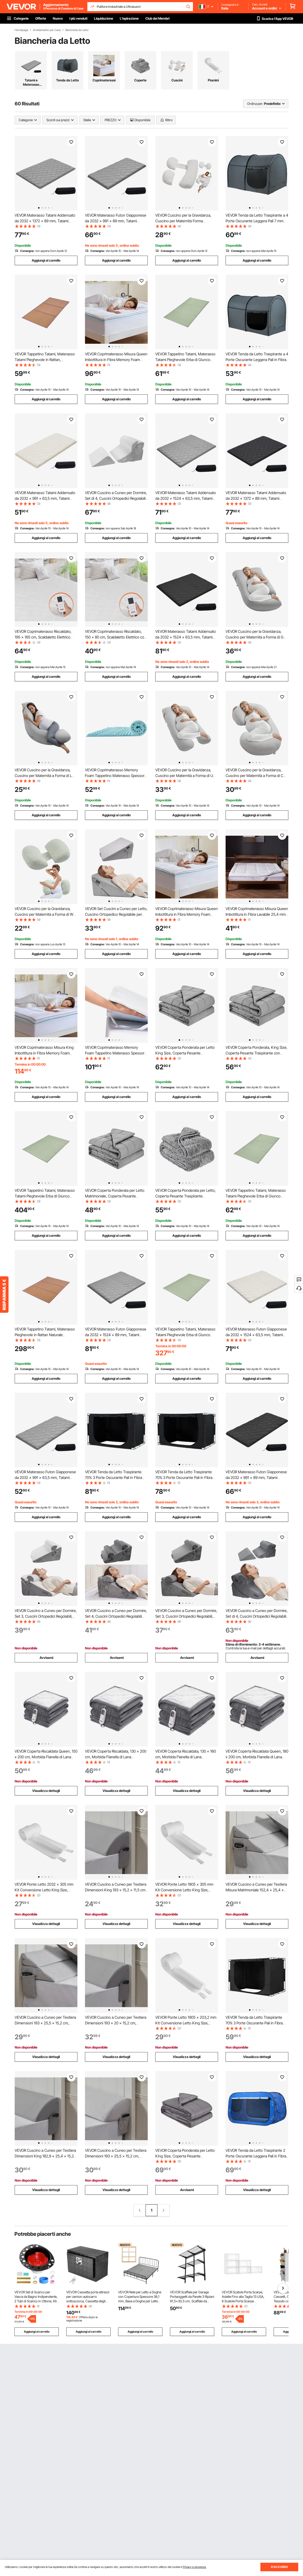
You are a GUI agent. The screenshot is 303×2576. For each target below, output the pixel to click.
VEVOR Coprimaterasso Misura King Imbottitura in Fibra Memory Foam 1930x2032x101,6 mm (44, 1053)
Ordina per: (255, 104)
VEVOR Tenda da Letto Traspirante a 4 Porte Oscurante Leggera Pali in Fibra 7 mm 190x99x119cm (257, 360)
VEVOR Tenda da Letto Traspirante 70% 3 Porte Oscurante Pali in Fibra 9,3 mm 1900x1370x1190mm (183, 1477)
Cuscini (177, 80)
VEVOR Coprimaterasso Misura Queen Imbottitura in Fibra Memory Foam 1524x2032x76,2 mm (186, 914)
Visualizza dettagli (46, 1791)
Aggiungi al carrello (46, 260)
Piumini (213, 80)
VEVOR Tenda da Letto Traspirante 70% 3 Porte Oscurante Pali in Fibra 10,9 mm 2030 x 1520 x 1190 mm (113, 1477)
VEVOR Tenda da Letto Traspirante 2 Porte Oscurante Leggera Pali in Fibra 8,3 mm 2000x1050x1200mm (256, 2156)
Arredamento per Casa (47, 30)
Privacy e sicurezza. (194, 2567)
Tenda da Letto (67, 80)
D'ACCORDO (279, 2567)
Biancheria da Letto (77, 30)
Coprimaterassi (104, 80)
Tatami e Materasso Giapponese (31, 82)
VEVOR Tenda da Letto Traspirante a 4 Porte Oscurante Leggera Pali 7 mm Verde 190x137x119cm (257, 221)
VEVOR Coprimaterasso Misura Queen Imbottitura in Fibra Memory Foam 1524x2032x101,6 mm (116, 360)
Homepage (21, 30)
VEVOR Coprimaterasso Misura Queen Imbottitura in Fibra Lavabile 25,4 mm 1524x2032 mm (257, 914)
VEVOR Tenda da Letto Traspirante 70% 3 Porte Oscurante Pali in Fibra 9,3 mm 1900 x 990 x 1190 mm (254, 2023)
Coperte (140, 80)
